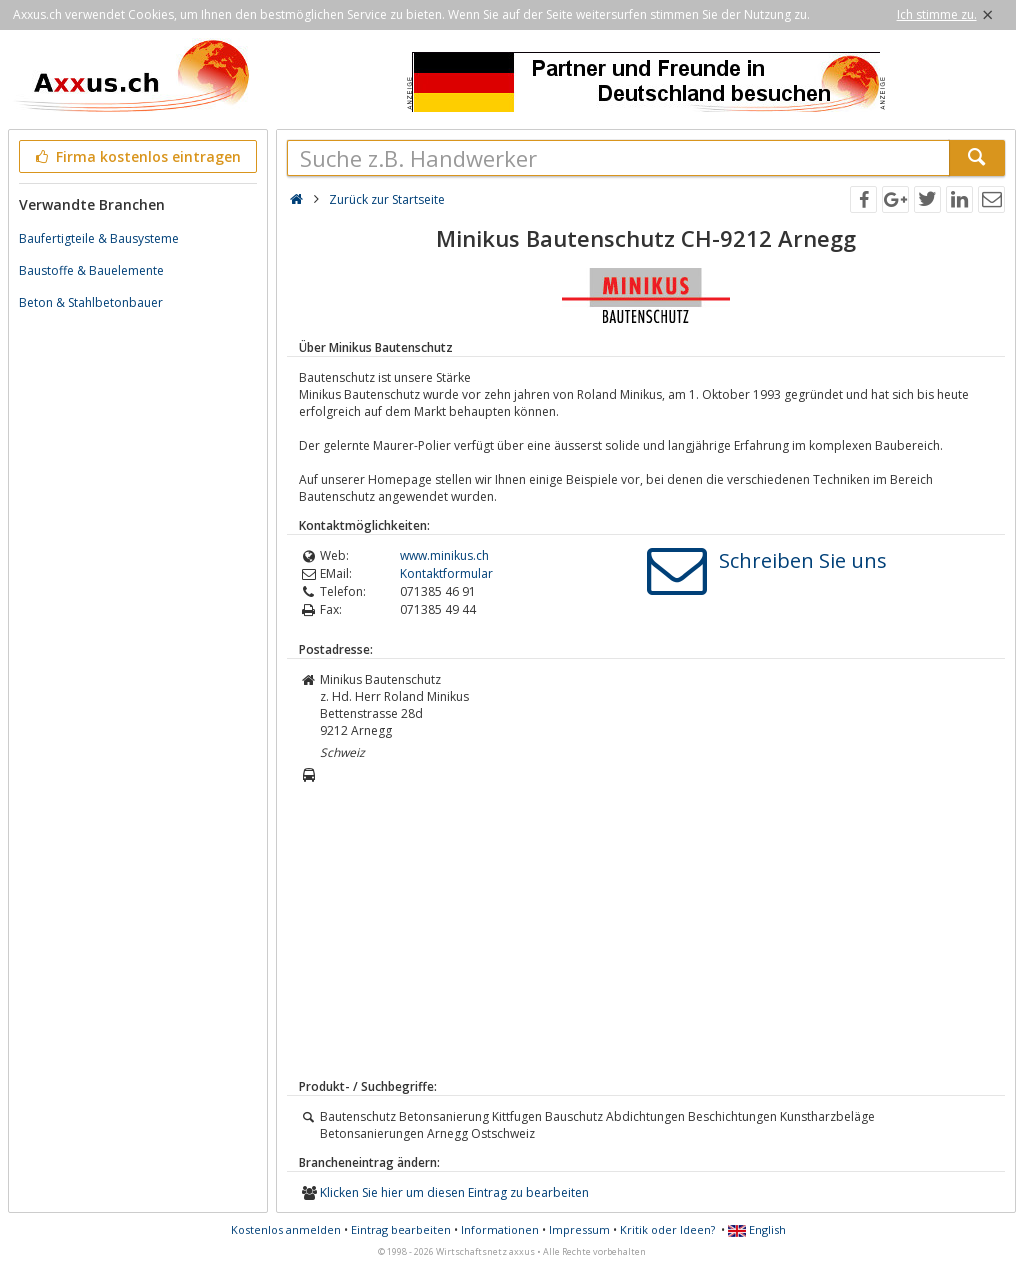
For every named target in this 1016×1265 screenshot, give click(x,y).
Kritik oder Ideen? (667, 1229)
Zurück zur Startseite (387, 199)
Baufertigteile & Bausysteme (99, 238)
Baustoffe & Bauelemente (91, 270)
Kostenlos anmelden (286, 1229)
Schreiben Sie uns (803, 560)
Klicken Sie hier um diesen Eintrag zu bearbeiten (454, 1192)
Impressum (579, 1229)
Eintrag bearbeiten (401, 1229)
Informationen (500, 1229)
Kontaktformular (446, 573)
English (757, 1229)
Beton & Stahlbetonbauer (91, 302)
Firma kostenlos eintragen (136, 156)
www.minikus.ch (444, 555)
